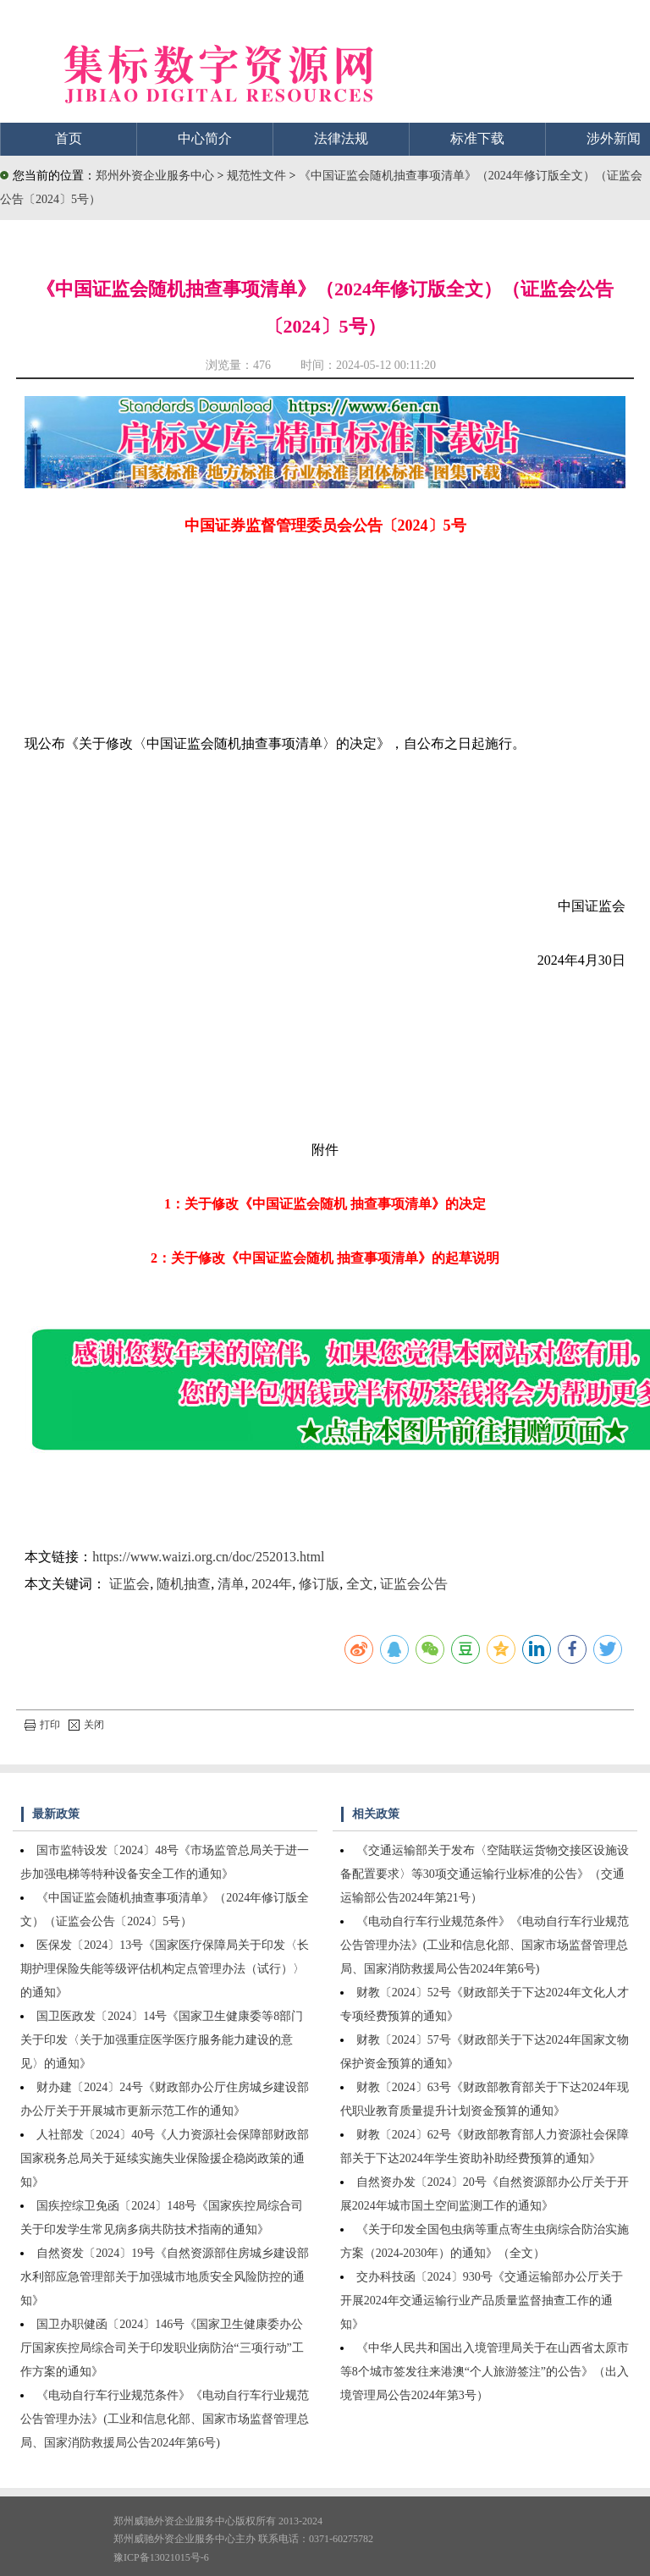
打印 (42, 1725)
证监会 (129, 1584)
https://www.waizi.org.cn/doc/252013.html (208, 1556)
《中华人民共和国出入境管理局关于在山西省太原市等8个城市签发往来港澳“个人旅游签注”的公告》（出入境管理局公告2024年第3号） (484, 2372)
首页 (68, 138)
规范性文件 (258, 175)
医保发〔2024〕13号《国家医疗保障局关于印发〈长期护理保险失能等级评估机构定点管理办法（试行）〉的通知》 (164, 1969)
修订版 (319, 1584)
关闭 (86, 1725)
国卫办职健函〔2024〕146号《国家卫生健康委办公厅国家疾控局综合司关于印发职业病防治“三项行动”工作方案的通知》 (161, 2348)
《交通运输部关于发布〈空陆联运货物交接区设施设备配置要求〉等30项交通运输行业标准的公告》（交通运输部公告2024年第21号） (484, 1874)
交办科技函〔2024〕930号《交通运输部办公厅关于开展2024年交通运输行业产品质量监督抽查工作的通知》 (481, 2301)
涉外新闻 (614, 138)
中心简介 (205, 138)
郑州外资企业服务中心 (155, 175)
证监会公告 (414, 1584)
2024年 (271, 1584)
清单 (231, 1584)
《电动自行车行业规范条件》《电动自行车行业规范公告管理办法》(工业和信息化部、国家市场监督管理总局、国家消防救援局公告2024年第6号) (164, 2419)
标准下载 (477, 138)
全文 (359, 1584)
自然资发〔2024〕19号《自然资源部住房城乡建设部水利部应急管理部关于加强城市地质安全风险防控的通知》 (164, 2277)
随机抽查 (184, 1584)
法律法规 (341, 138)
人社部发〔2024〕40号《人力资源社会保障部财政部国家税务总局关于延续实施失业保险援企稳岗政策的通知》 (164, 2158)
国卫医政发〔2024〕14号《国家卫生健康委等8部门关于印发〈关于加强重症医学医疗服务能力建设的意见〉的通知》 (161, 2040)
